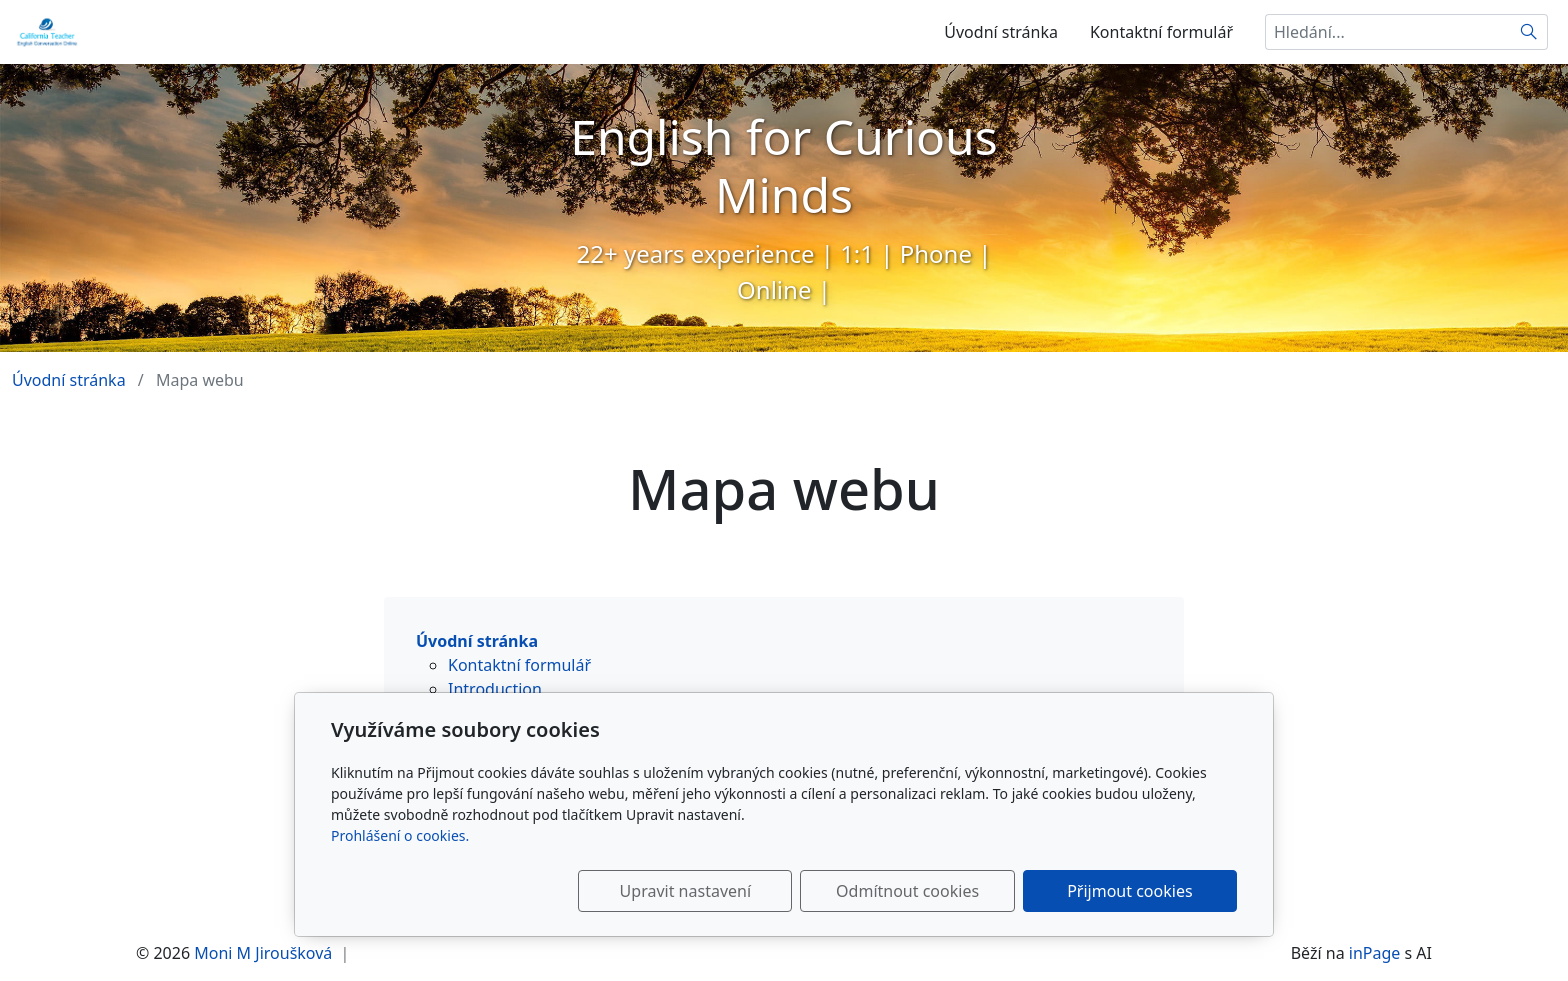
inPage (1375, 953)
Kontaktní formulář (1161, 32)
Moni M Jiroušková (263, 953)
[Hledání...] (1388, 32)
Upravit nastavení (740, 891)
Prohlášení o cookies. (400, 835)
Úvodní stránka (1001, 32)
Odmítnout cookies (941, 891)
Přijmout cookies (1140, 891)
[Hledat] (1529, 32)
